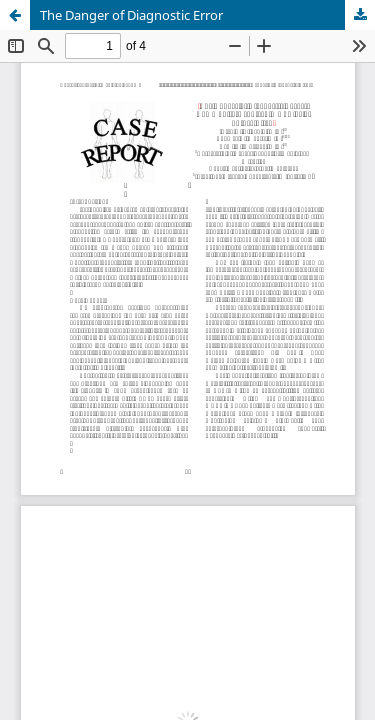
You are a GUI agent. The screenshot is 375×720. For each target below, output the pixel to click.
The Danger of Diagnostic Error (131, 15)
